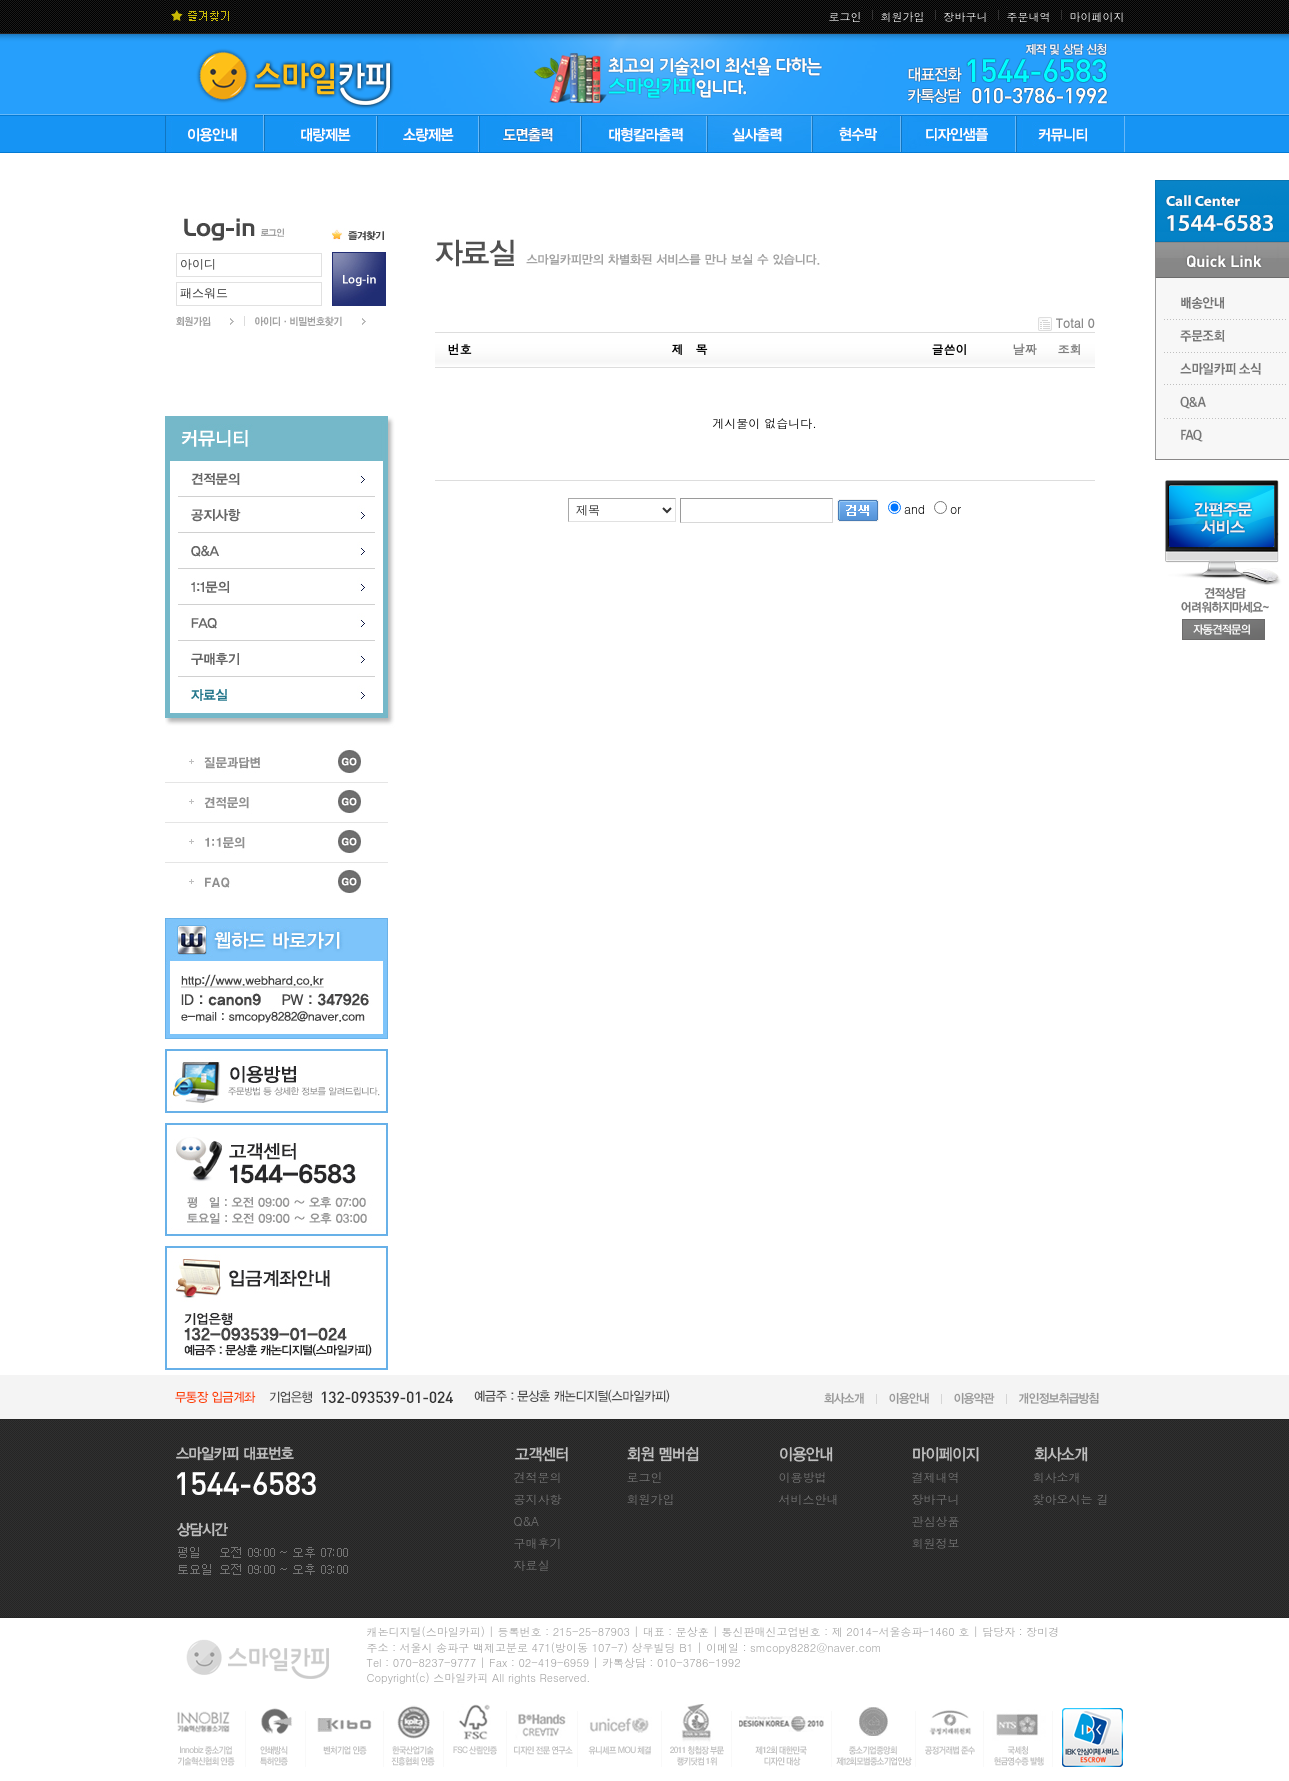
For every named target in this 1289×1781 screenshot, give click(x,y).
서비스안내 (809, 1498)
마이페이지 (1097, 16)
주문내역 (1029, 16)
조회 (1070, 348)
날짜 (1025, 348)
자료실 (532, 1564)
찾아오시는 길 (1071, 1498)
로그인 (845, 16)
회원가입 (903, 16)
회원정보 (936, 1542)
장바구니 (966, 16)
